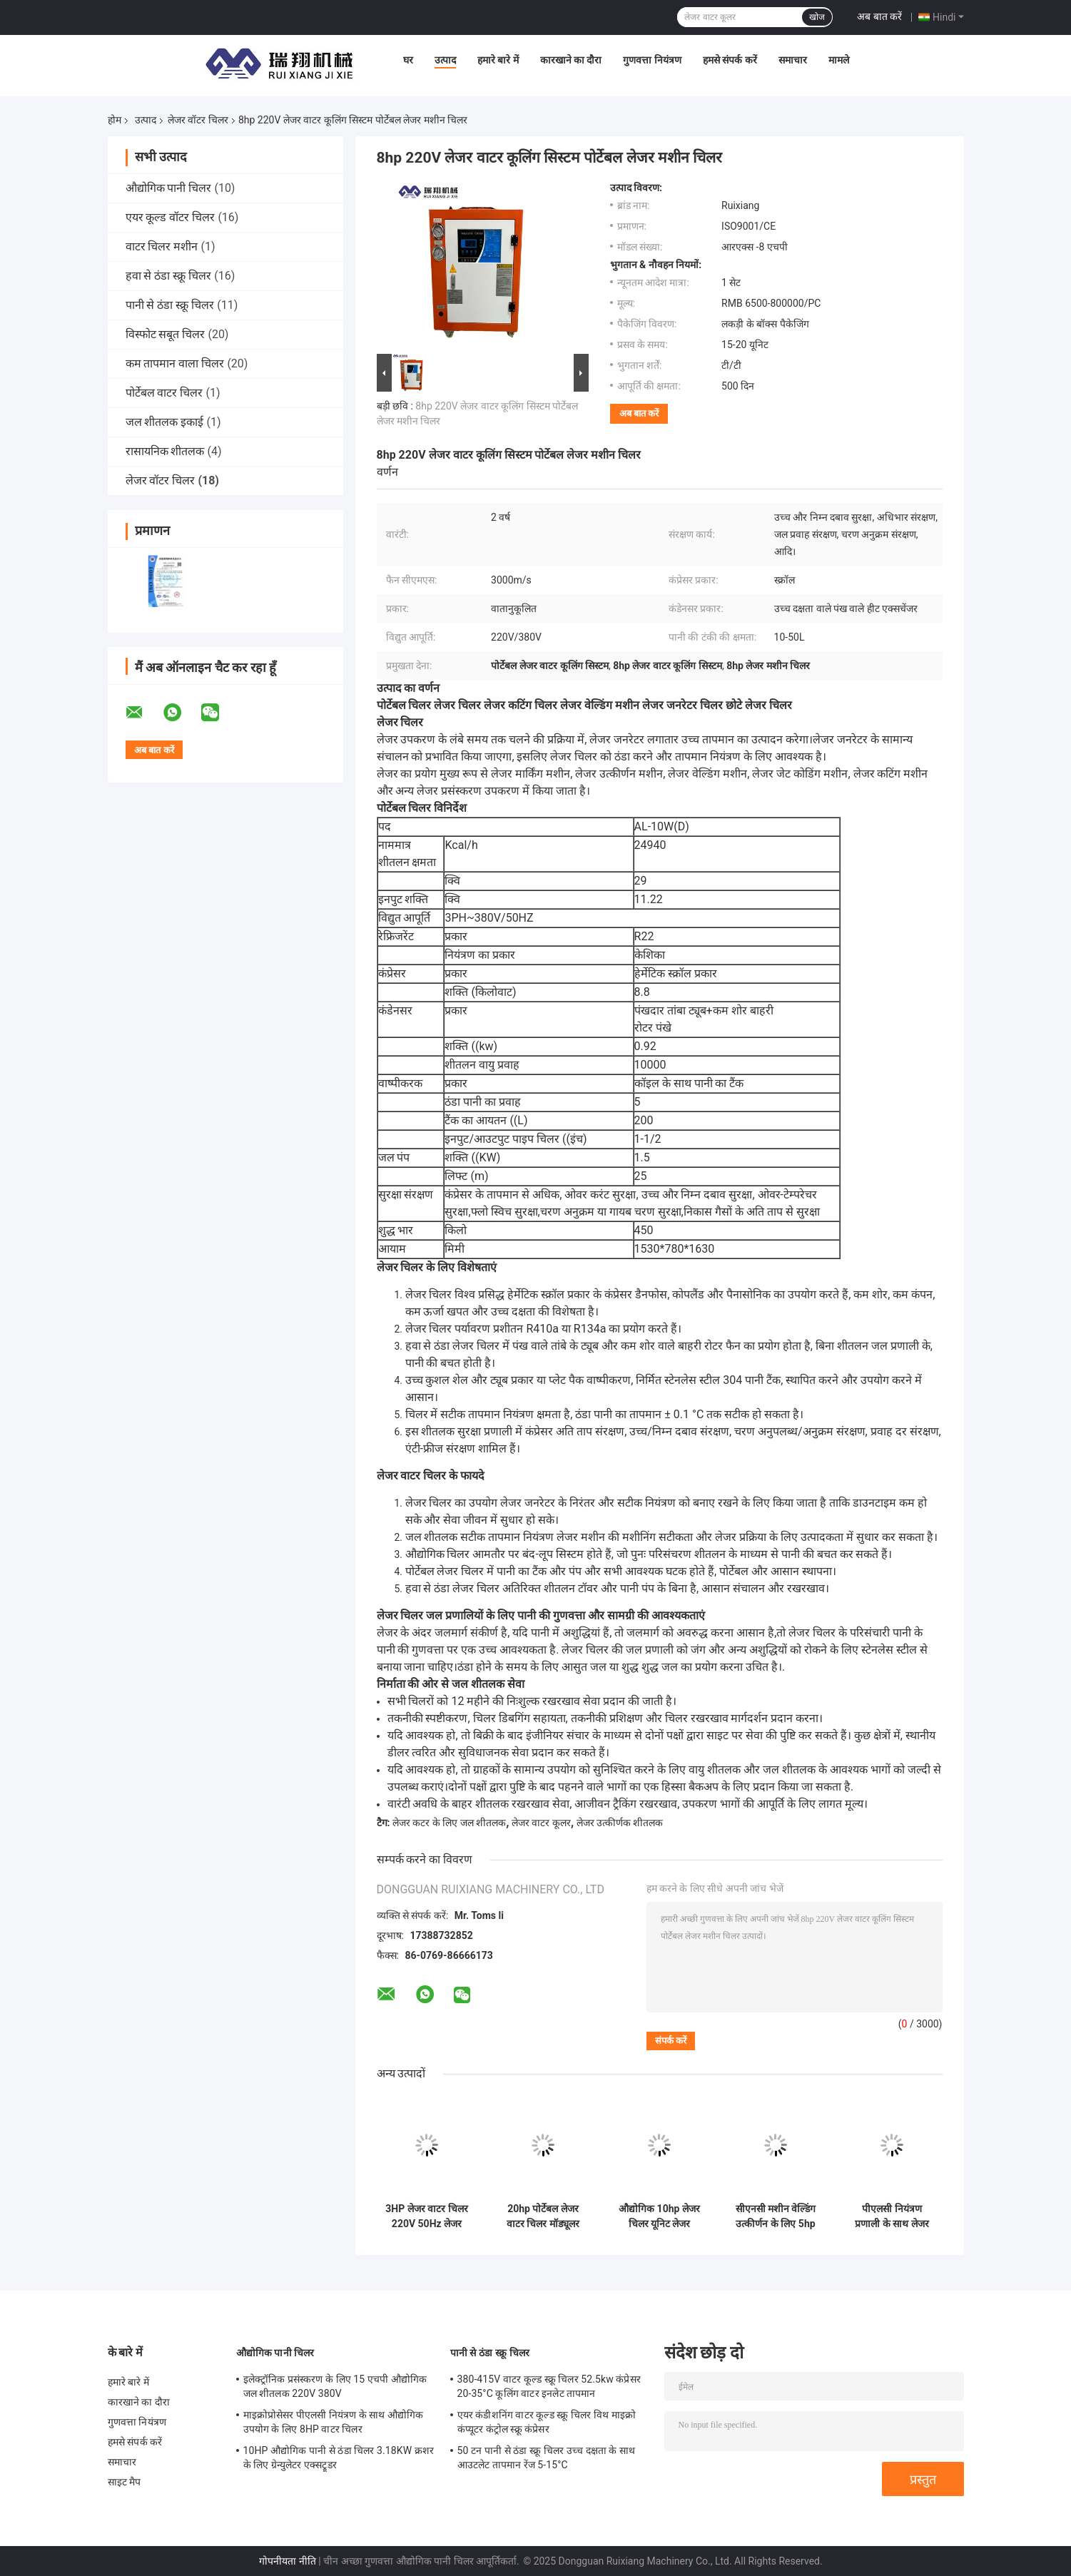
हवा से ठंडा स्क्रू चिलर (169, 275)
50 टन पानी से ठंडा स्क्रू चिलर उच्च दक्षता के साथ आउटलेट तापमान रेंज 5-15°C (546, 2457)
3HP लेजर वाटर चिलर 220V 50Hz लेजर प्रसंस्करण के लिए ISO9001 (426, 2216)
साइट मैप (124, 2482)
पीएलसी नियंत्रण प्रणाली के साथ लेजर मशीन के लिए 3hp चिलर (891, 2216)
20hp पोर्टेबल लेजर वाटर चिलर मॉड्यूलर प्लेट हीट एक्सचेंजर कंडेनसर (543, 2216)
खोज (817, 17)
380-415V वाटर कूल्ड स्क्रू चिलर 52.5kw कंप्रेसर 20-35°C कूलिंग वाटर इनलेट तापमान (549, 2386)
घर (408, 60)
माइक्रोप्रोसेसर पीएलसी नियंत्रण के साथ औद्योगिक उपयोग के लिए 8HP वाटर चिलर (333, 2422)
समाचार (792, 60)
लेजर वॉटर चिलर (198, 120)
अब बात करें (879, 16)
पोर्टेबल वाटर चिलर (164, 392)
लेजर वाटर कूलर (541, 1822)
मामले (838, 60)
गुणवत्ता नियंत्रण (652, 60)
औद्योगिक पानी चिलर (169, 188)
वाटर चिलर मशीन (162, 246)
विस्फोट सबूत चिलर (165, 334)
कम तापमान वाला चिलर (175, 363)
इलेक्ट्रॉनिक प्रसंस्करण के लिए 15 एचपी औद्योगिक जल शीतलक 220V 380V (335, 2386)
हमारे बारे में (498, 60)
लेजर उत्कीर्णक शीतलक (620, 1822)
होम (114, 120)
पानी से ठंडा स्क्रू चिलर (170, 305)
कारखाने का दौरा (571, 60)
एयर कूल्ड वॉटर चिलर (170, 217)
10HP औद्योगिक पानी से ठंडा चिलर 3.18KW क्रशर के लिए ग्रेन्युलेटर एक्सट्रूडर (339, 2457)
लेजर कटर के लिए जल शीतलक (449, 1822)
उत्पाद (445, 60)
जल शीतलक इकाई (165, 422)
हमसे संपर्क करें (730, 60)
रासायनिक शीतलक (165, 451)
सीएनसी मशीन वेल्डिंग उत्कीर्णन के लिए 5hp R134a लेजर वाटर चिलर (776, 2216)
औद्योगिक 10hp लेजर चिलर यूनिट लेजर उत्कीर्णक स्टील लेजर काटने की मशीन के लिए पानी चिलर (659, 2216)
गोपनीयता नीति (287, 2561)
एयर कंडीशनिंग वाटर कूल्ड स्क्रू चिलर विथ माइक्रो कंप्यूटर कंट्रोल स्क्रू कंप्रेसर (546, 2422)
